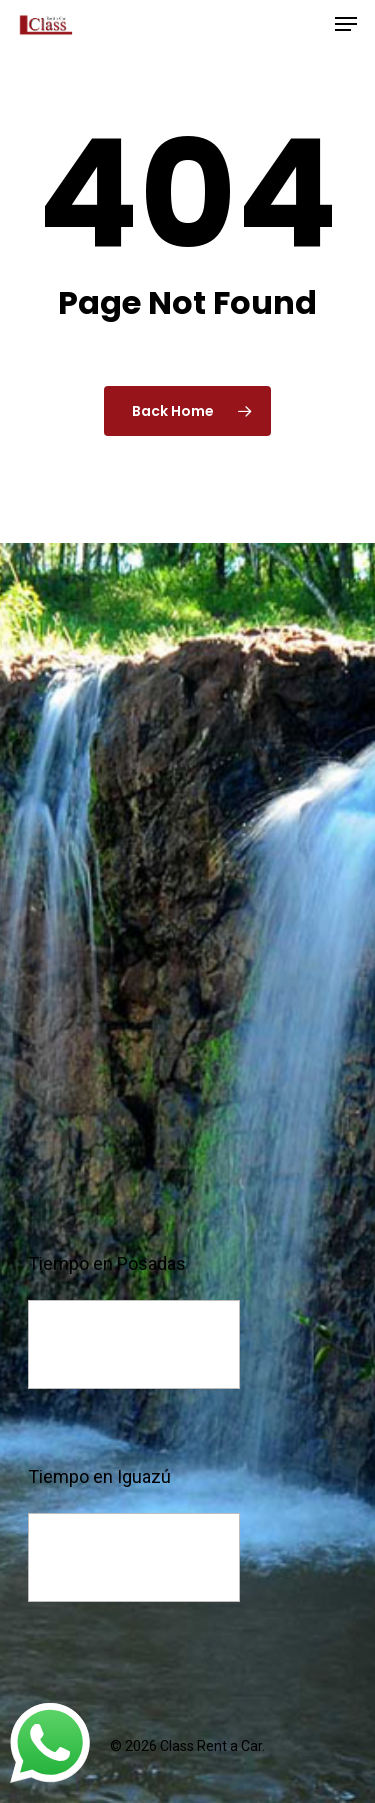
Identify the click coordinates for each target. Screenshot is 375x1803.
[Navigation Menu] (346, 24)
